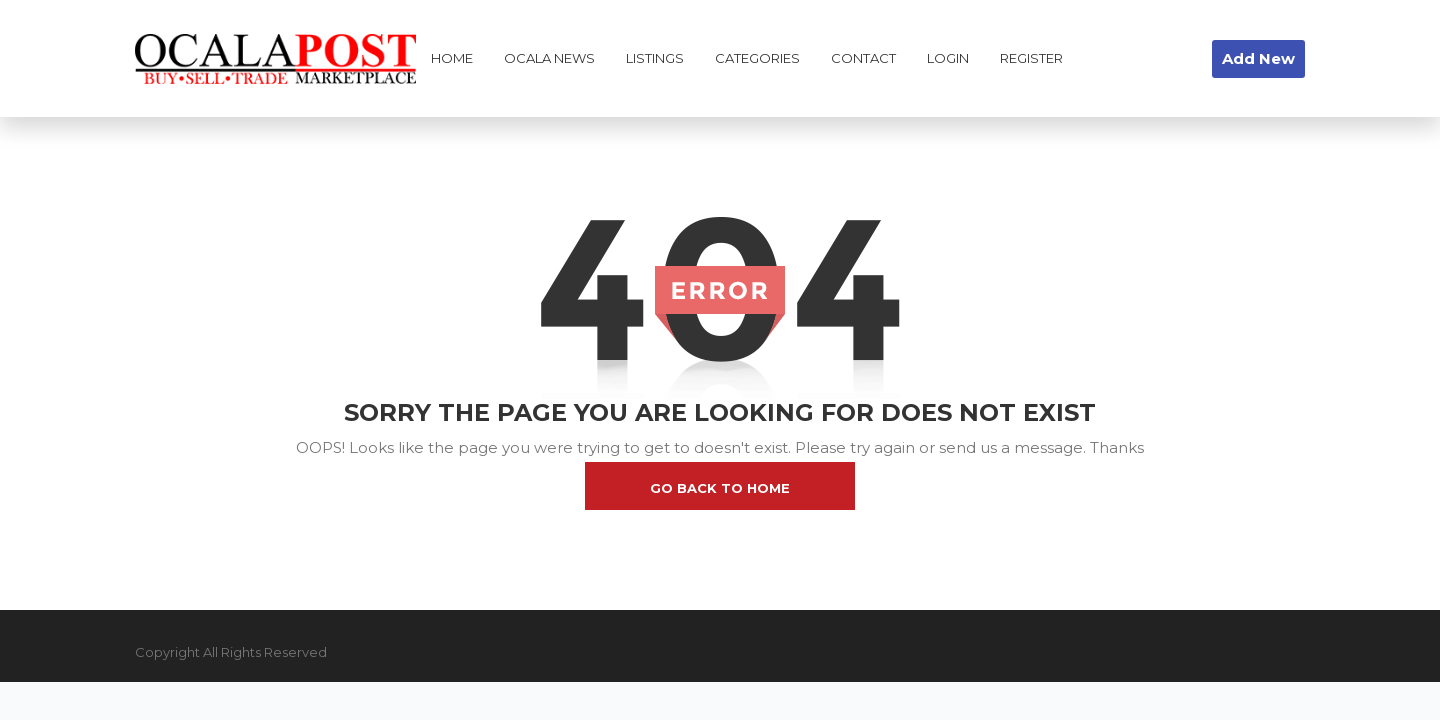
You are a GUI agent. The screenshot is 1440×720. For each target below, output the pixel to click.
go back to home (720, 488)
